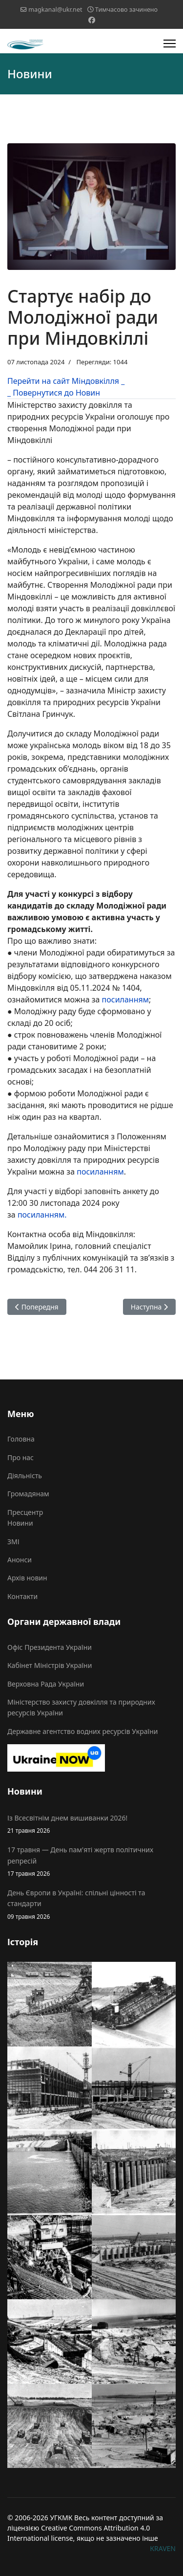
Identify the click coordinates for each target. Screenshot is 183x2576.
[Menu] (169, 43)
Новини (20, 1523)
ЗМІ (13, 1541)
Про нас (20, 1457)
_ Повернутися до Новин (53, 392)
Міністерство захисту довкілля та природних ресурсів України (81, 1707)
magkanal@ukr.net (55, 9)
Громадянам (28, 1493)
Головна (21, 1438)
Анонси (19, 1559)
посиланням (125, 999)
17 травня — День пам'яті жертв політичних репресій (91, 1861)
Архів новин (27, 1577)
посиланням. (42, 1214)
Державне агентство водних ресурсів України (82, 1731)
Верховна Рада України (45, 1683)
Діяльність (24, 1475)
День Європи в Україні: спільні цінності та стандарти (91, 1904)
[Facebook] (91, 19)
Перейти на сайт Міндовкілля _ (65, 381)
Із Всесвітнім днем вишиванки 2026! (91, 1824)
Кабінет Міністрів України (49, 1665)
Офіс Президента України (49, 1647)
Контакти (22, 1596)
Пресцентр (25, 1512)
